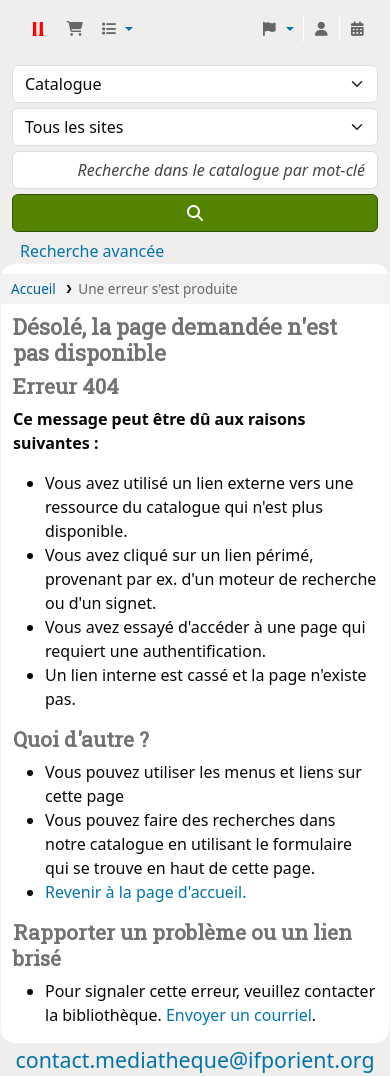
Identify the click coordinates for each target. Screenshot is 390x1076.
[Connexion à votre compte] (321, 29)
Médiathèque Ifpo (37, 29)
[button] (75, 29)
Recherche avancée (92, 251)
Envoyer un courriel (239, 1015)
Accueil (33, 288)
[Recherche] (195, 213)
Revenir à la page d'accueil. (145, 892)
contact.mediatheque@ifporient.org (194, 1059)
